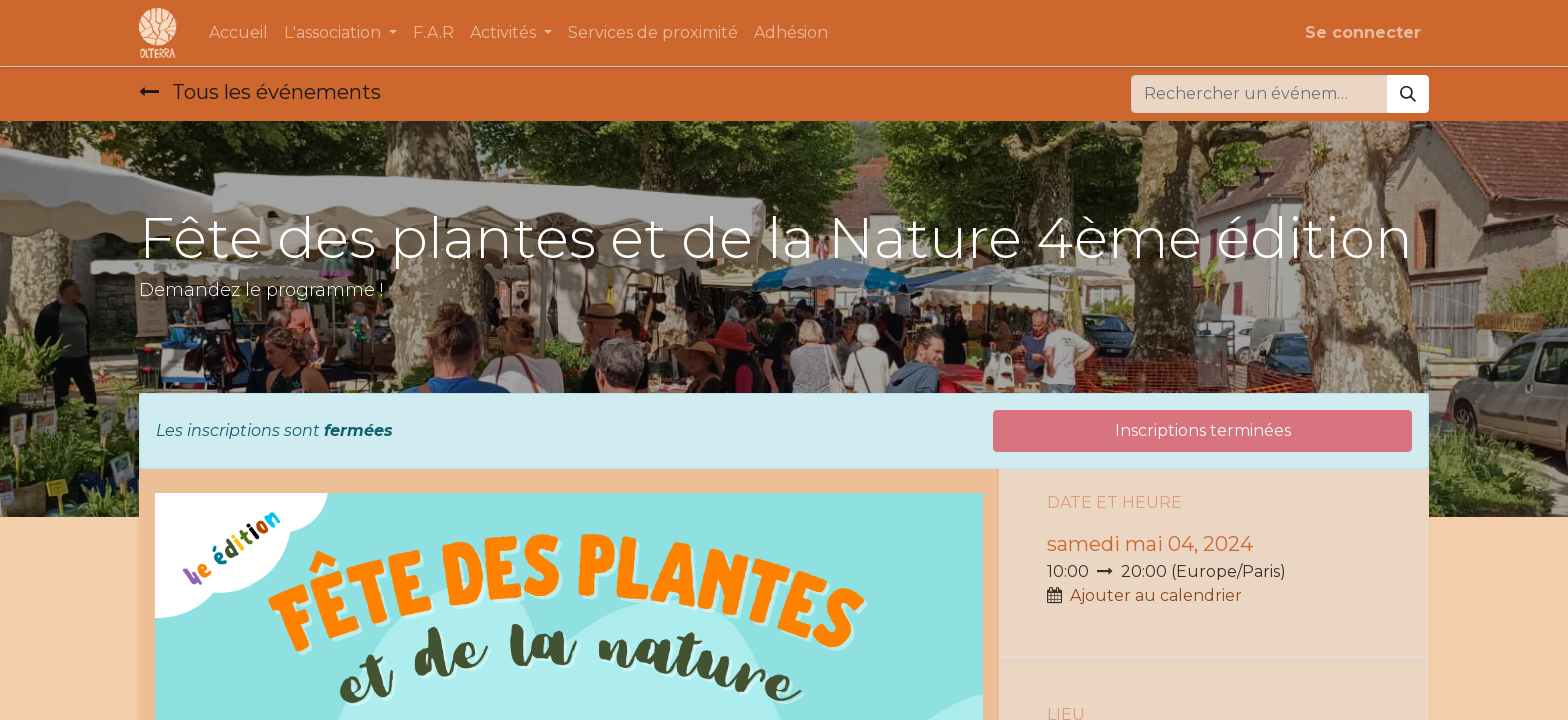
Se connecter (1363, 32)
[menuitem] (238, 33)
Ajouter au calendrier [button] (1156, 595)
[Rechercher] (1408, 94)
